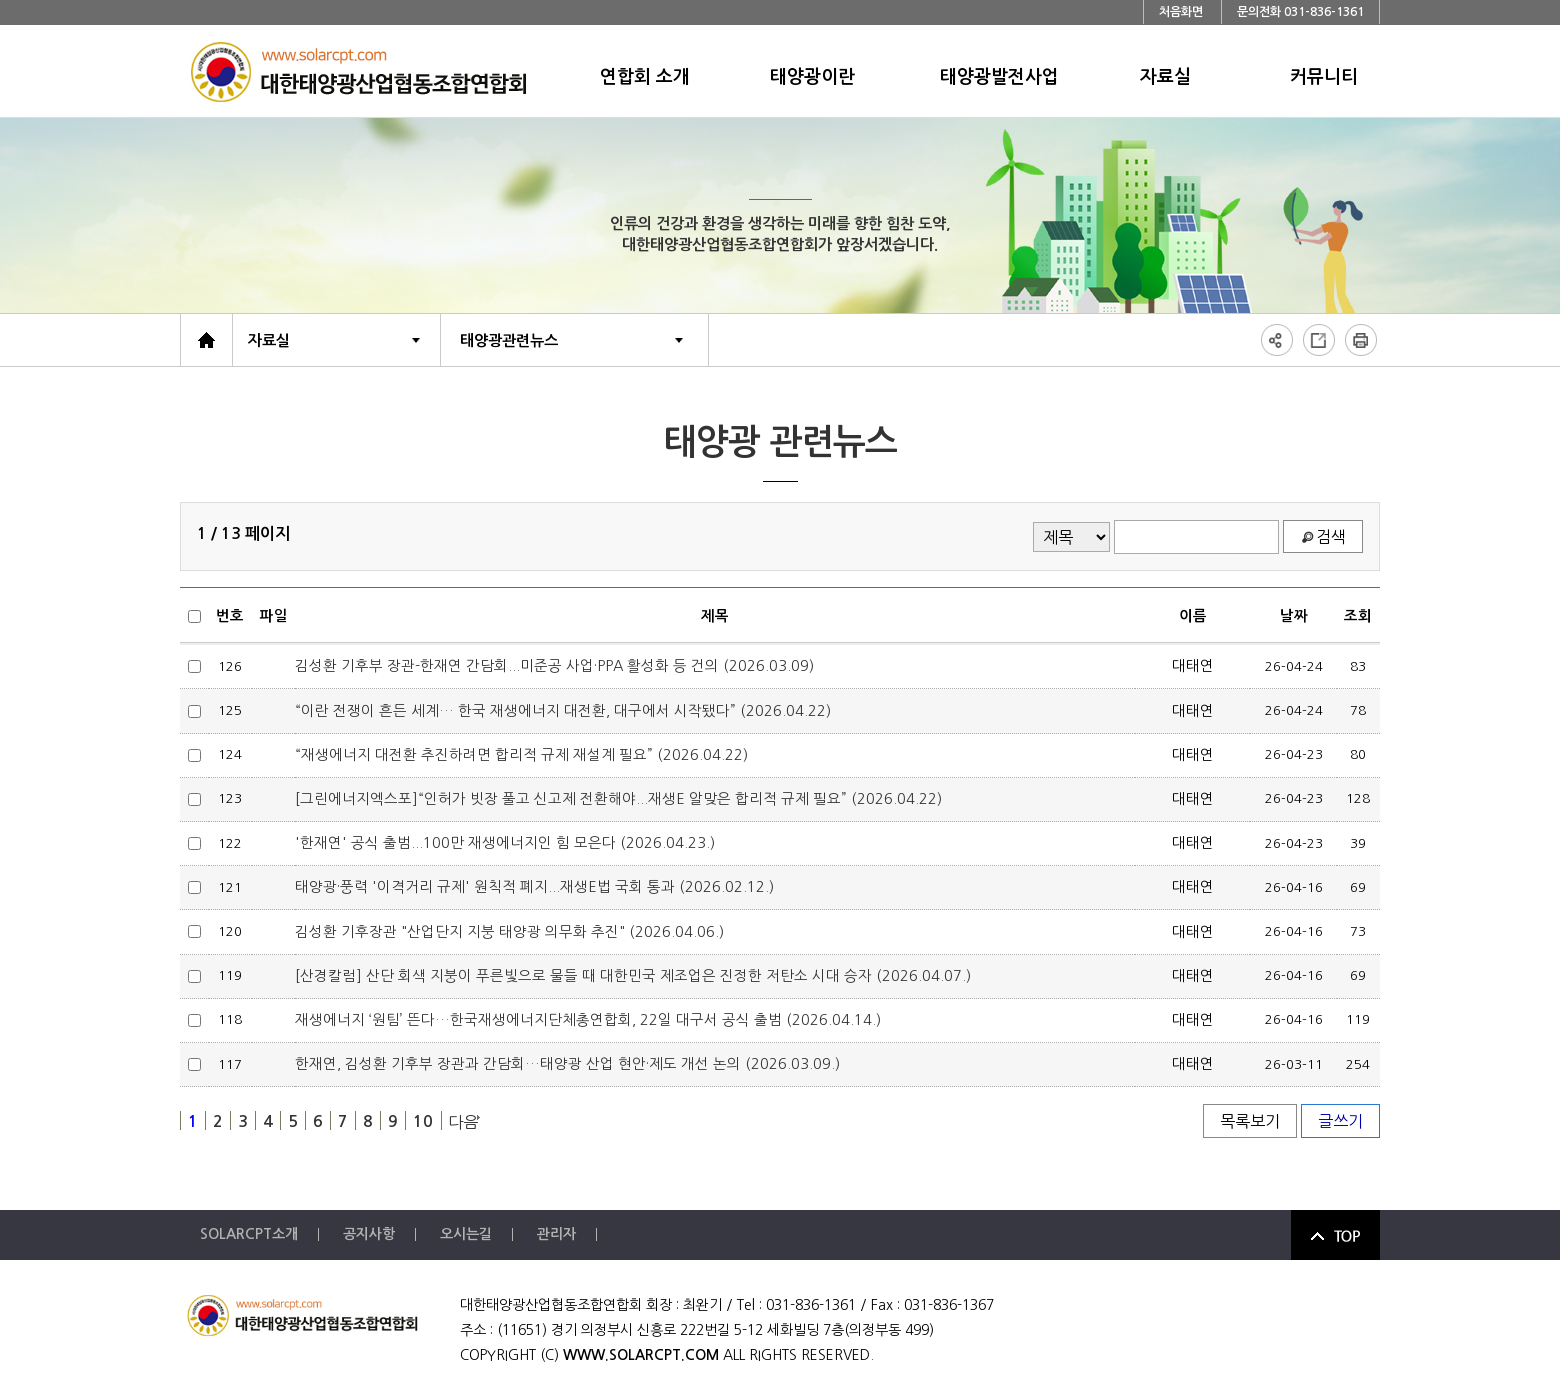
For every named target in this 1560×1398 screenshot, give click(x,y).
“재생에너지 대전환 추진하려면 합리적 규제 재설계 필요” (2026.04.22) (521, 755)
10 (423, 1121)
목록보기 (1250, 1121)
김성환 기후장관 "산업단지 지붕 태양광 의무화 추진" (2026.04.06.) (509, 932)
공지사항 (369, 1234)
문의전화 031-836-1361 (1300, 12)
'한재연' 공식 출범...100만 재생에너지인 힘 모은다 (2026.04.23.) (505, 843)
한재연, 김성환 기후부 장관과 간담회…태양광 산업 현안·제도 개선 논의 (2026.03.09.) (567, 1064)
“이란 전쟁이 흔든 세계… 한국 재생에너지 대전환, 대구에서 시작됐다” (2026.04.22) (563, 711)
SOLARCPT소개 (249, 1234)
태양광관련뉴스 (509, 340)
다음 (463, 1122)
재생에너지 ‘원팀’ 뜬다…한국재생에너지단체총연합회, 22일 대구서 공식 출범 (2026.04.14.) (588, 1020)
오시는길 (466, 1234)
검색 (1331, 537)
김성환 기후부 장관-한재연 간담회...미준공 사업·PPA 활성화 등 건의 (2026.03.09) (554, 666)
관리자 (556, 1234)
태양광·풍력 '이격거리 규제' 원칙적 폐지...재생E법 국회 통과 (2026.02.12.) (534, 887)
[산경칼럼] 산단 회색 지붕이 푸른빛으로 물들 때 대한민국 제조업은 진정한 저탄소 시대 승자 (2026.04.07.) (633, 976)
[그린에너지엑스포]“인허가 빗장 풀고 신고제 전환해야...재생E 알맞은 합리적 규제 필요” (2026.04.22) (618, 799)
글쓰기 (1340, 1121)
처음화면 (1181, 12)
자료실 (269, 340)
